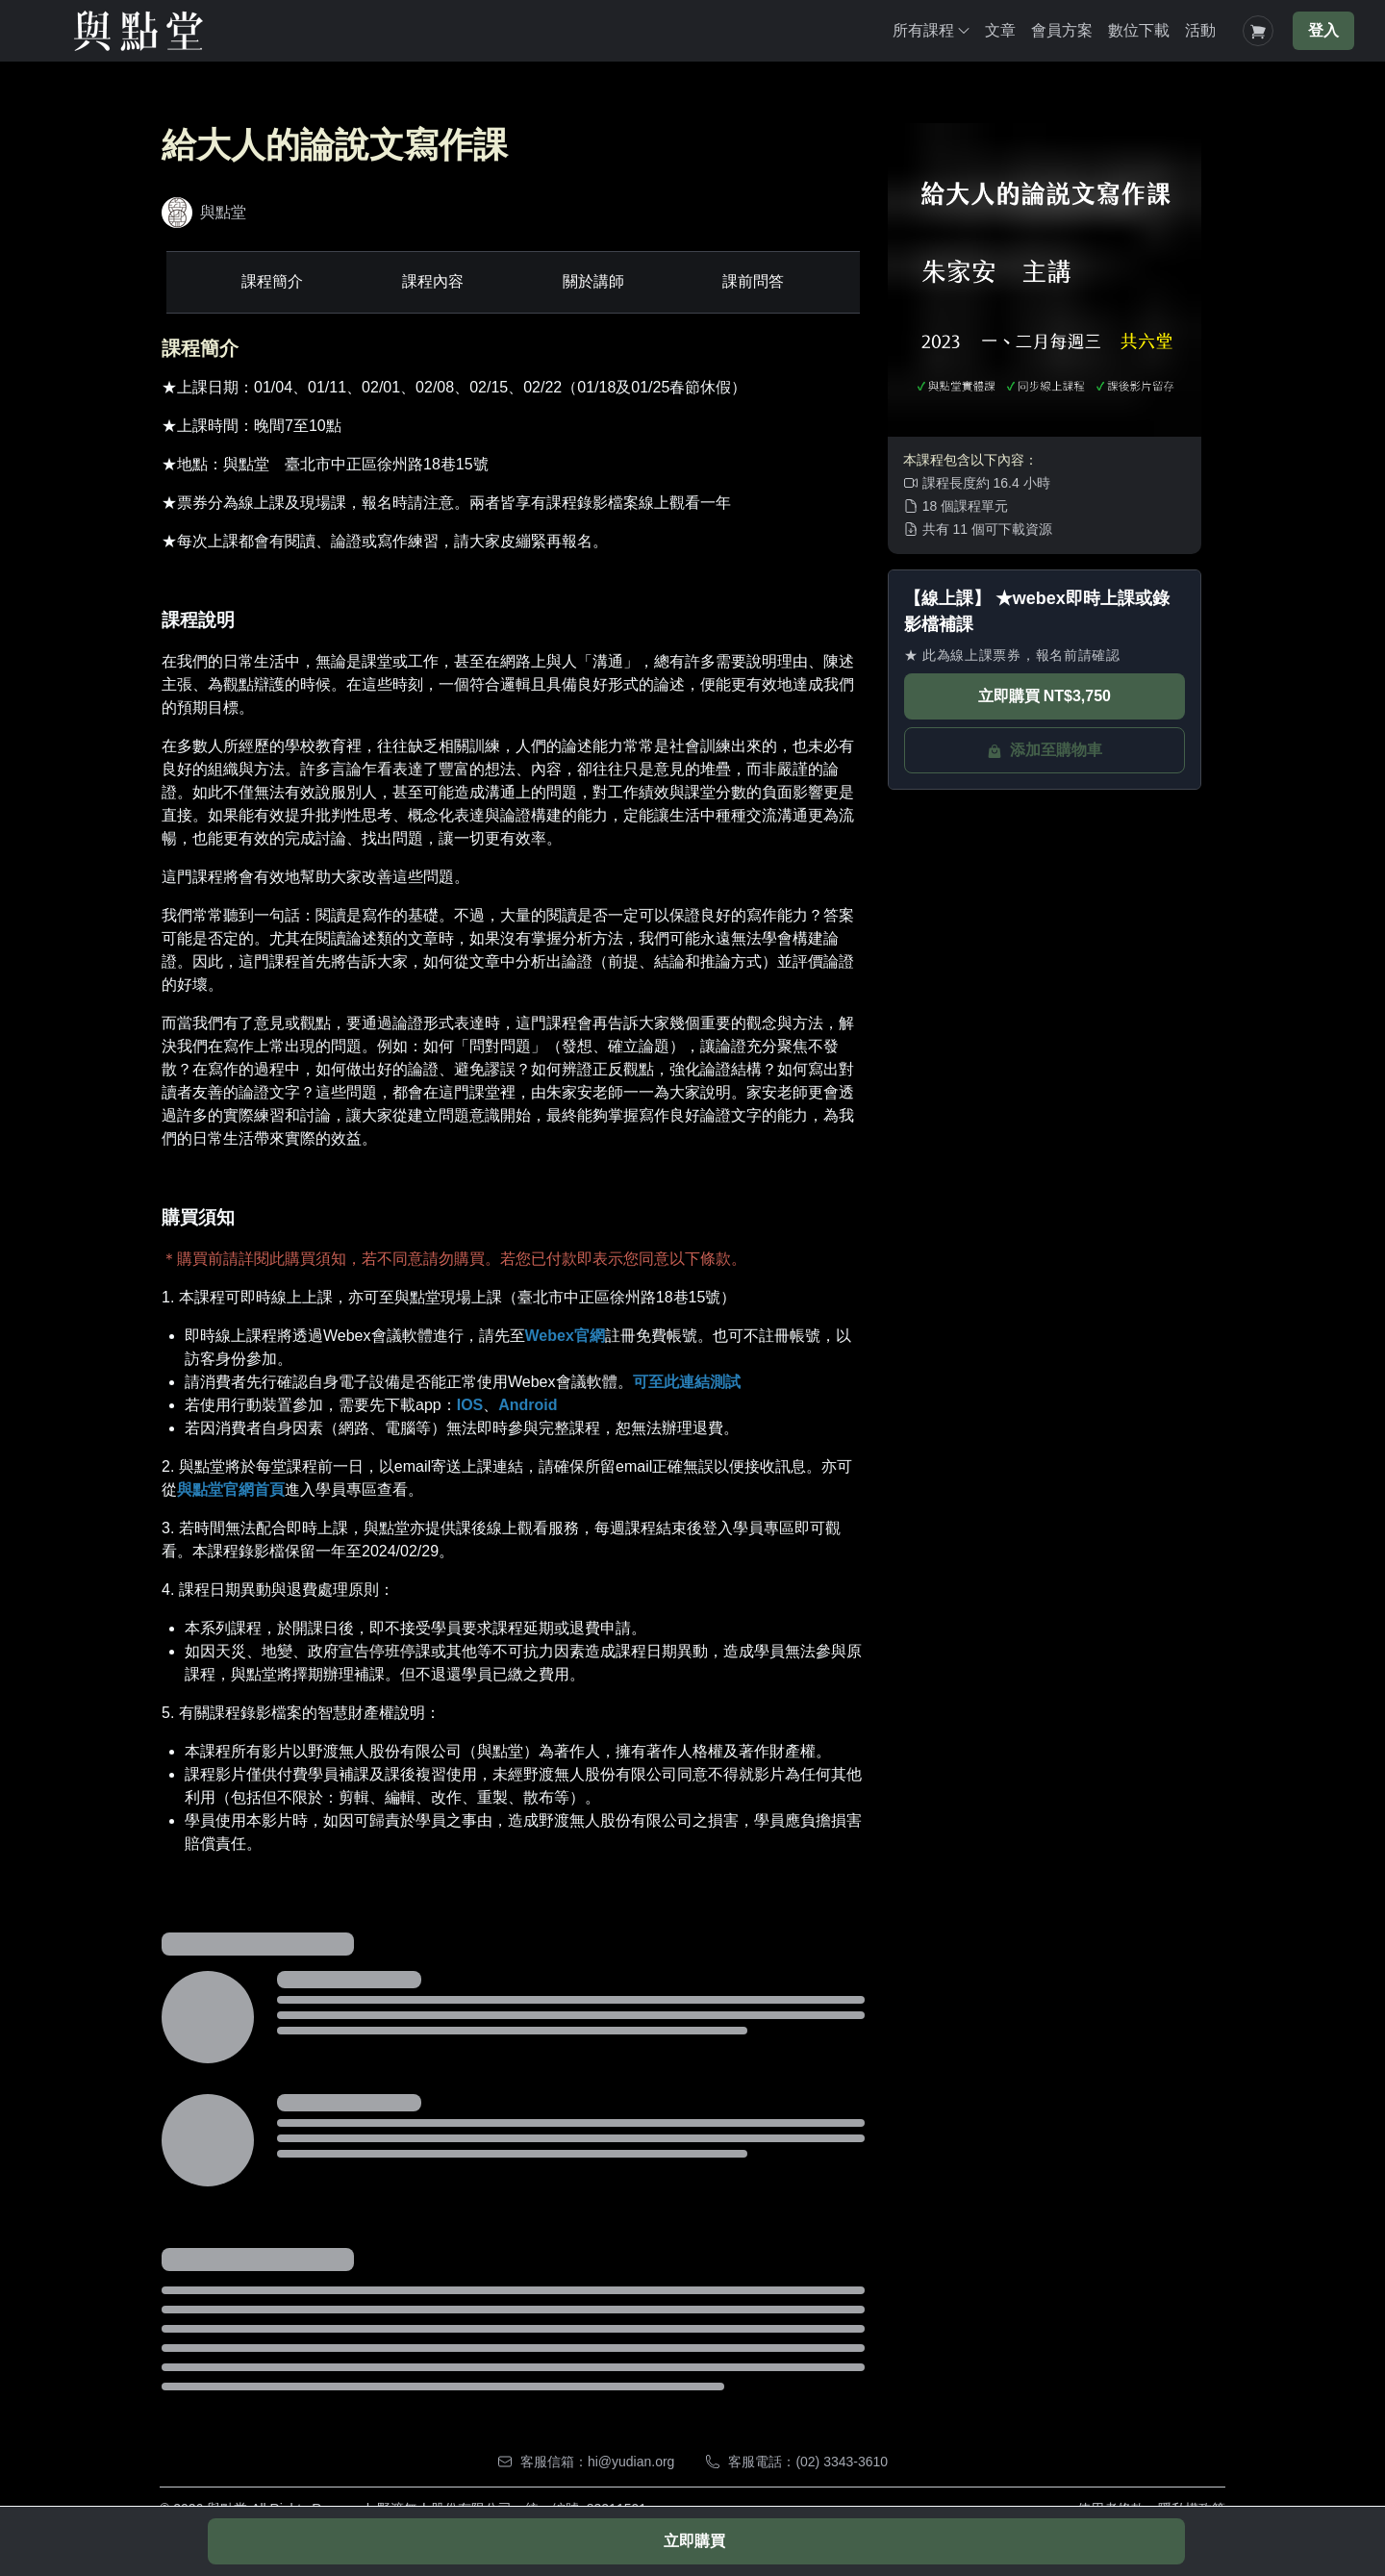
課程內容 (432, 281)
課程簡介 (270, 281)
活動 (1200, 30)
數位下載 (1139, 30)
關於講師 (594, 281)
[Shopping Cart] (1258, 30)
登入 (1323, 30)
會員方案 (1062, 30)
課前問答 (756, 281)
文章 (1000, 30)
